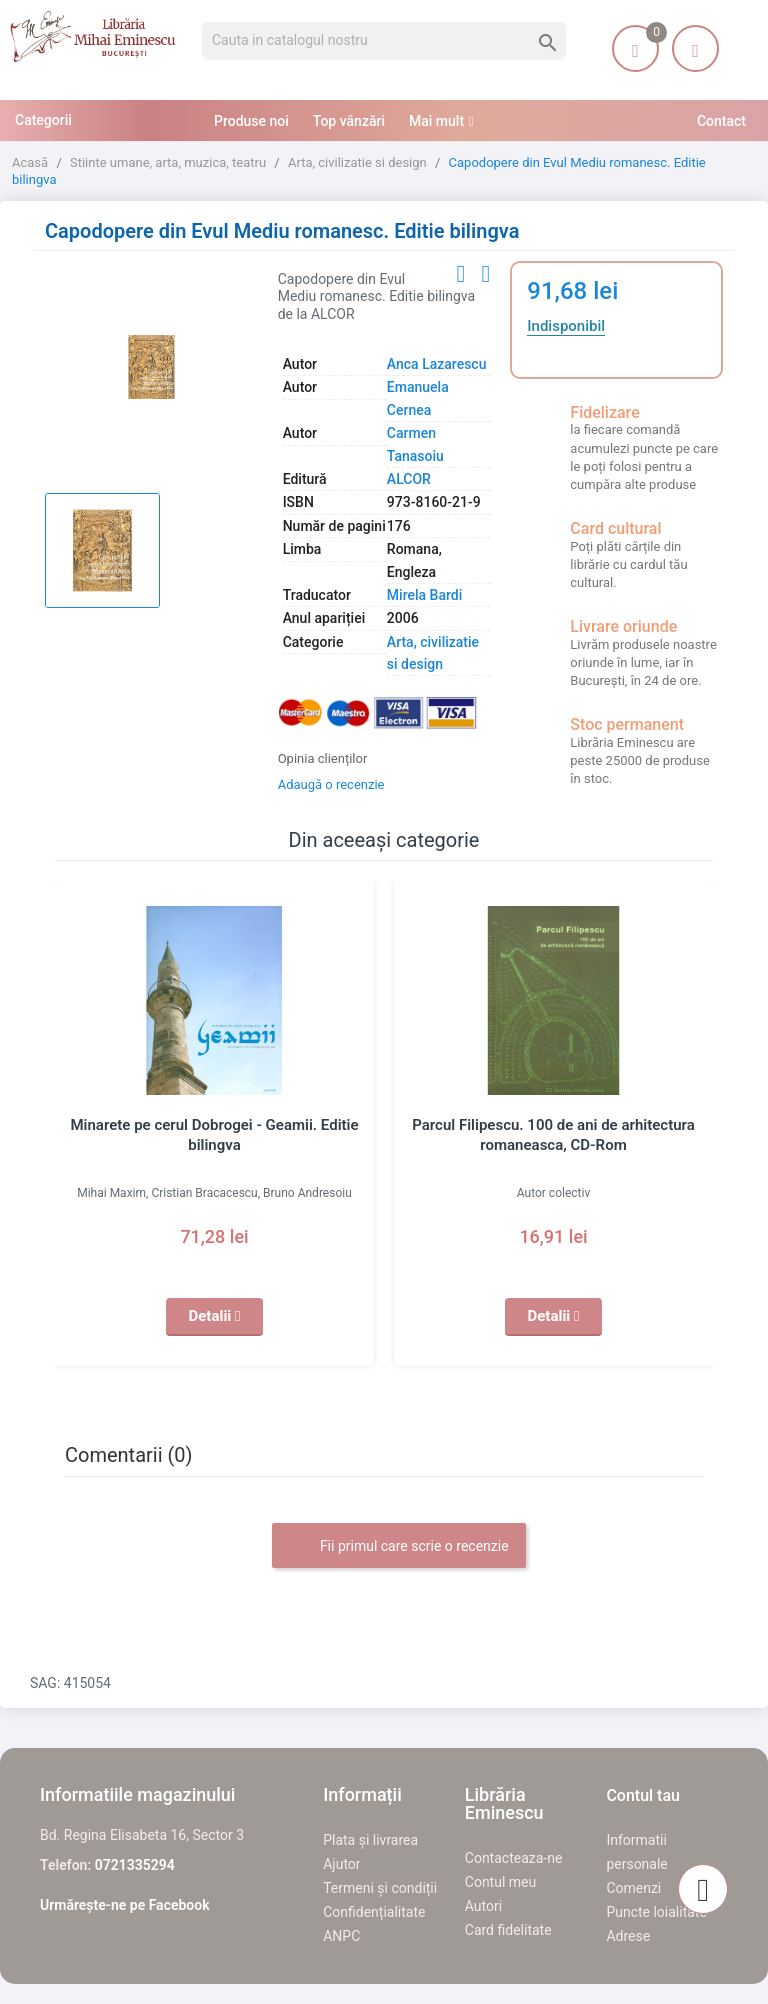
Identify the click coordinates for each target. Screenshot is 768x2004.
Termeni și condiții (380, 1888)
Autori (483, 1906)
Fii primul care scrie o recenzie (398, 1547)
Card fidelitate (508, 1930)
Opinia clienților (323, 758)
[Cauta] (384, 41)
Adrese (628, 1936)
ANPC (341, 1936)
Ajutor (341, 1864)
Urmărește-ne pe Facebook (125, 1905)
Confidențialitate (374, 1912)
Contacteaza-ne (514, 1858)
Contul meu (500, 1882)
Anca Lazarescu (437, 364)
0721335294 (135, 1865)
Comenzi (633, 1888)
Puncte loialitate (656, 1912)
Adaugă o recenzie (331, 784)
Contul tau (643, 1795)
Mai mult (436, 121)
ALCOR (409, 479)
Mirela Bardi (424, 595)
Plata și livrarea (370, 1840)
